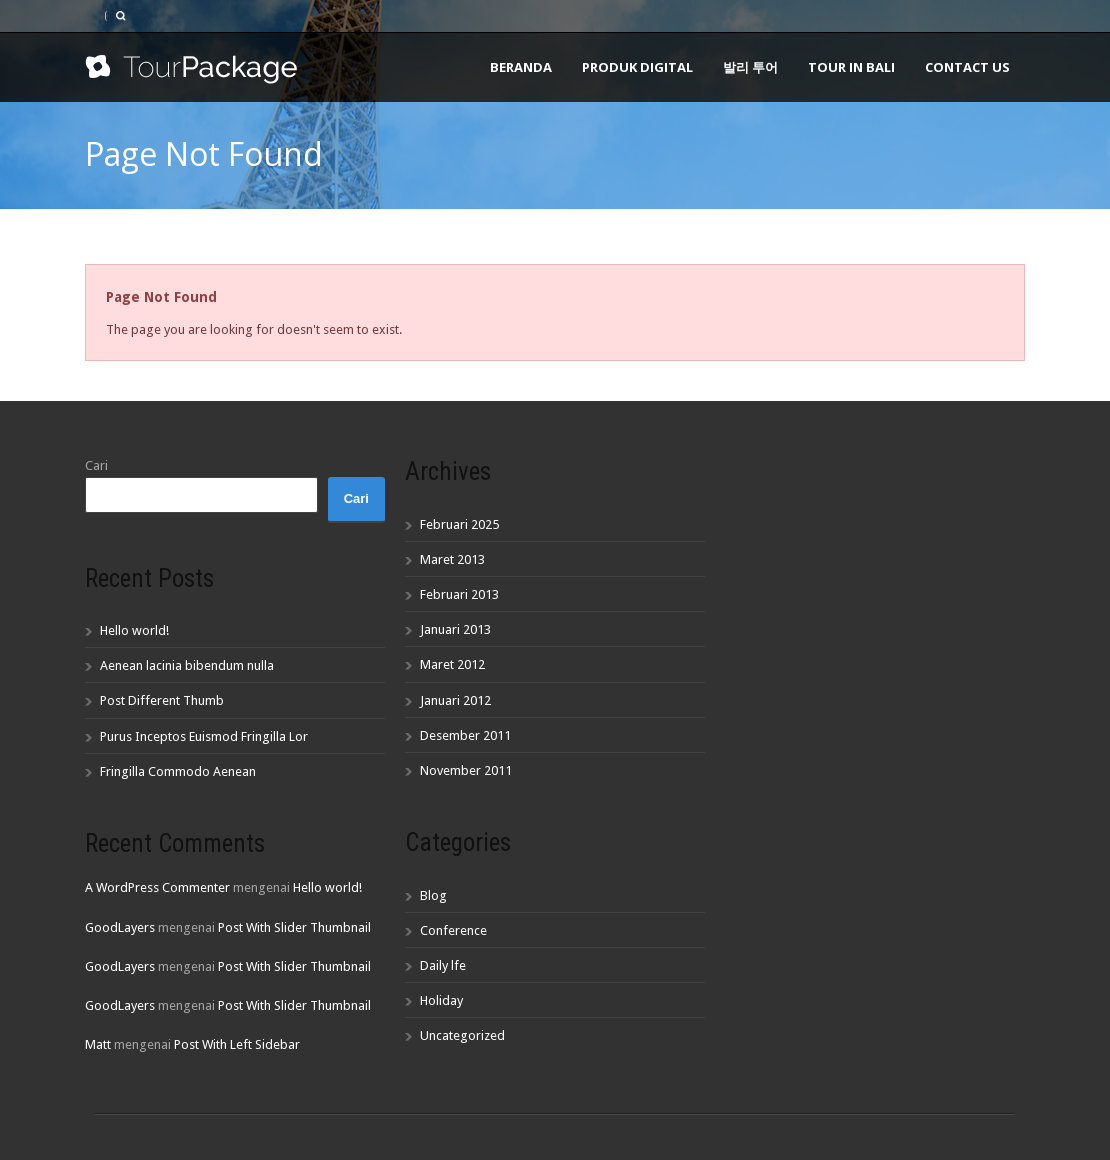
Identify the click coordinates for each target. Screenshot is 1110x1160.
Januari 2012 (455, 700)
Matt (98, 1044)
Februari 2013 (459, 594)
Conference (453, 930)
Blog (433, 895)
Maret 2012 (452, 664)
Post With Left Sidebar (237, 1044)
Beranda (521, 67)
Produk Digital (637, 67)
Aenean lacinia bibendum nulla (187, 665)
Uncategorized (462, 1035)
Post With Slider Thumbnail (294, 927)
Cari (96, 465)
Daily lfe (443, 965)
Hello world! (134, 630)
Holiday (441, 1000)
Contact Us (967, 67)
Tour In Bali (851, 67)
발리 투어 (750, 67)
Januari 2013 (455, 629)
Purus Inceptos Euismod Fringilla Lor (204, 736)
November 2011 (466, 770)
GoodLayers (120, 927)
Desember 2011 (465, 735)
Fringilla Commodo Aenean (178, 771)
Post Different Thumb (162, 700)
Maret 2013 (452, 559)
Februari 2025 (459, 524)
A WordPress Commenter (157, 887)
